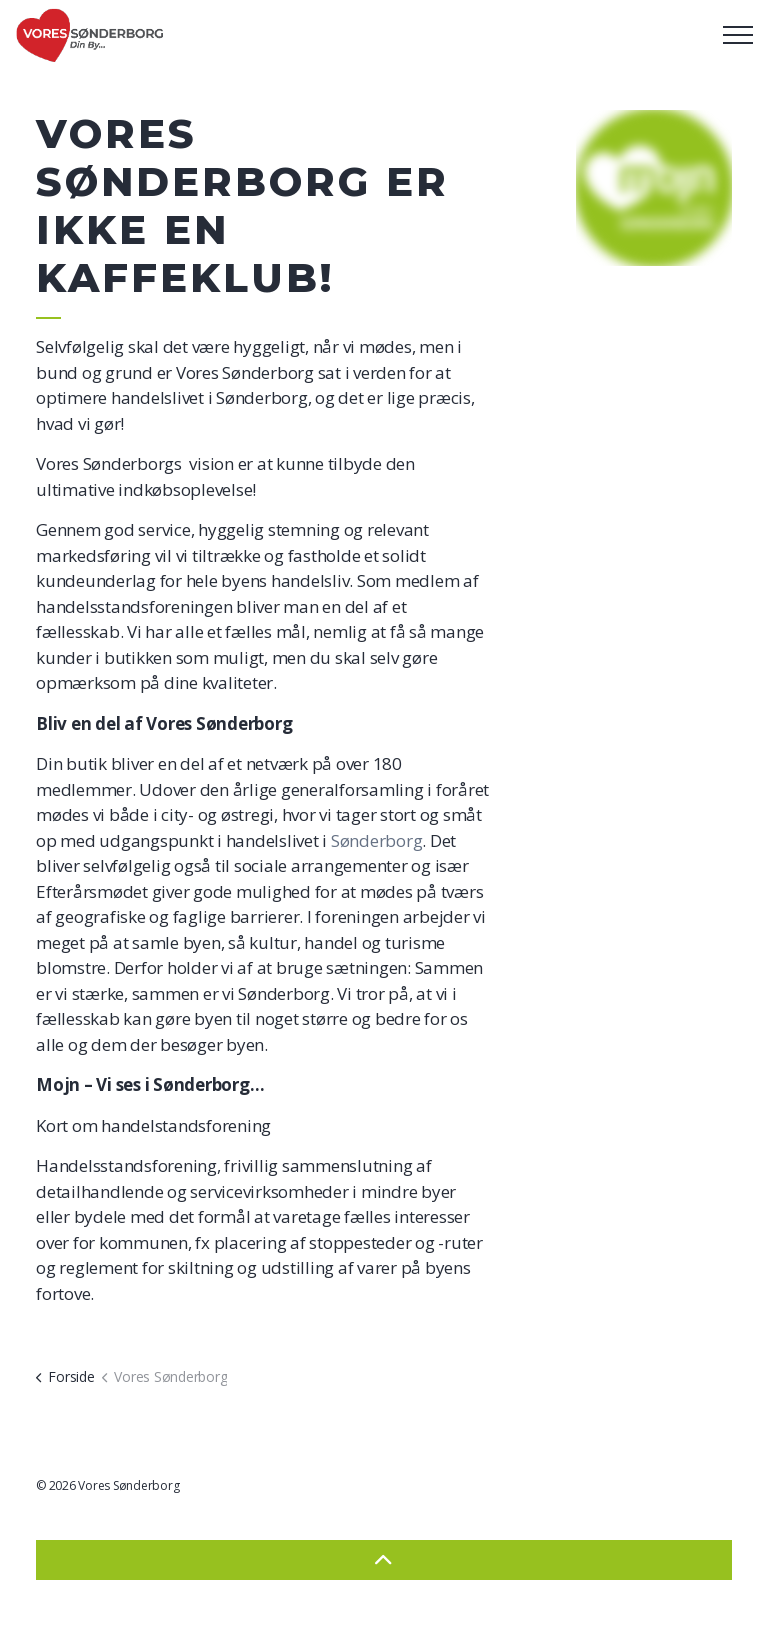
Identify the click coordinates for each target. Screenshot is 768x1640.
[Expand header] (738, 35)
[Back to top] (384, 1560)
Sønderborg (377, 840)
